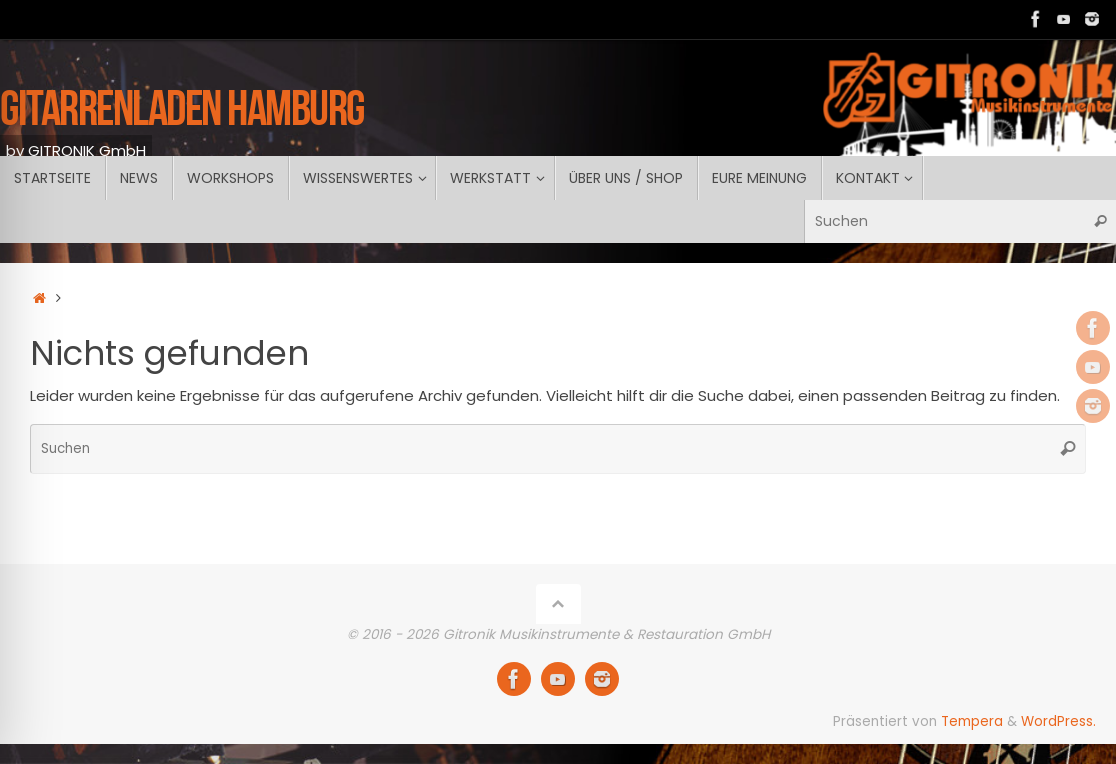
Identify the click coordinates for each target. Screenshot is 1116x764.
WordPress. (1058, 721)
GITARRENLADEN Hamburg (182, 107)
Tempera (972, 721)
